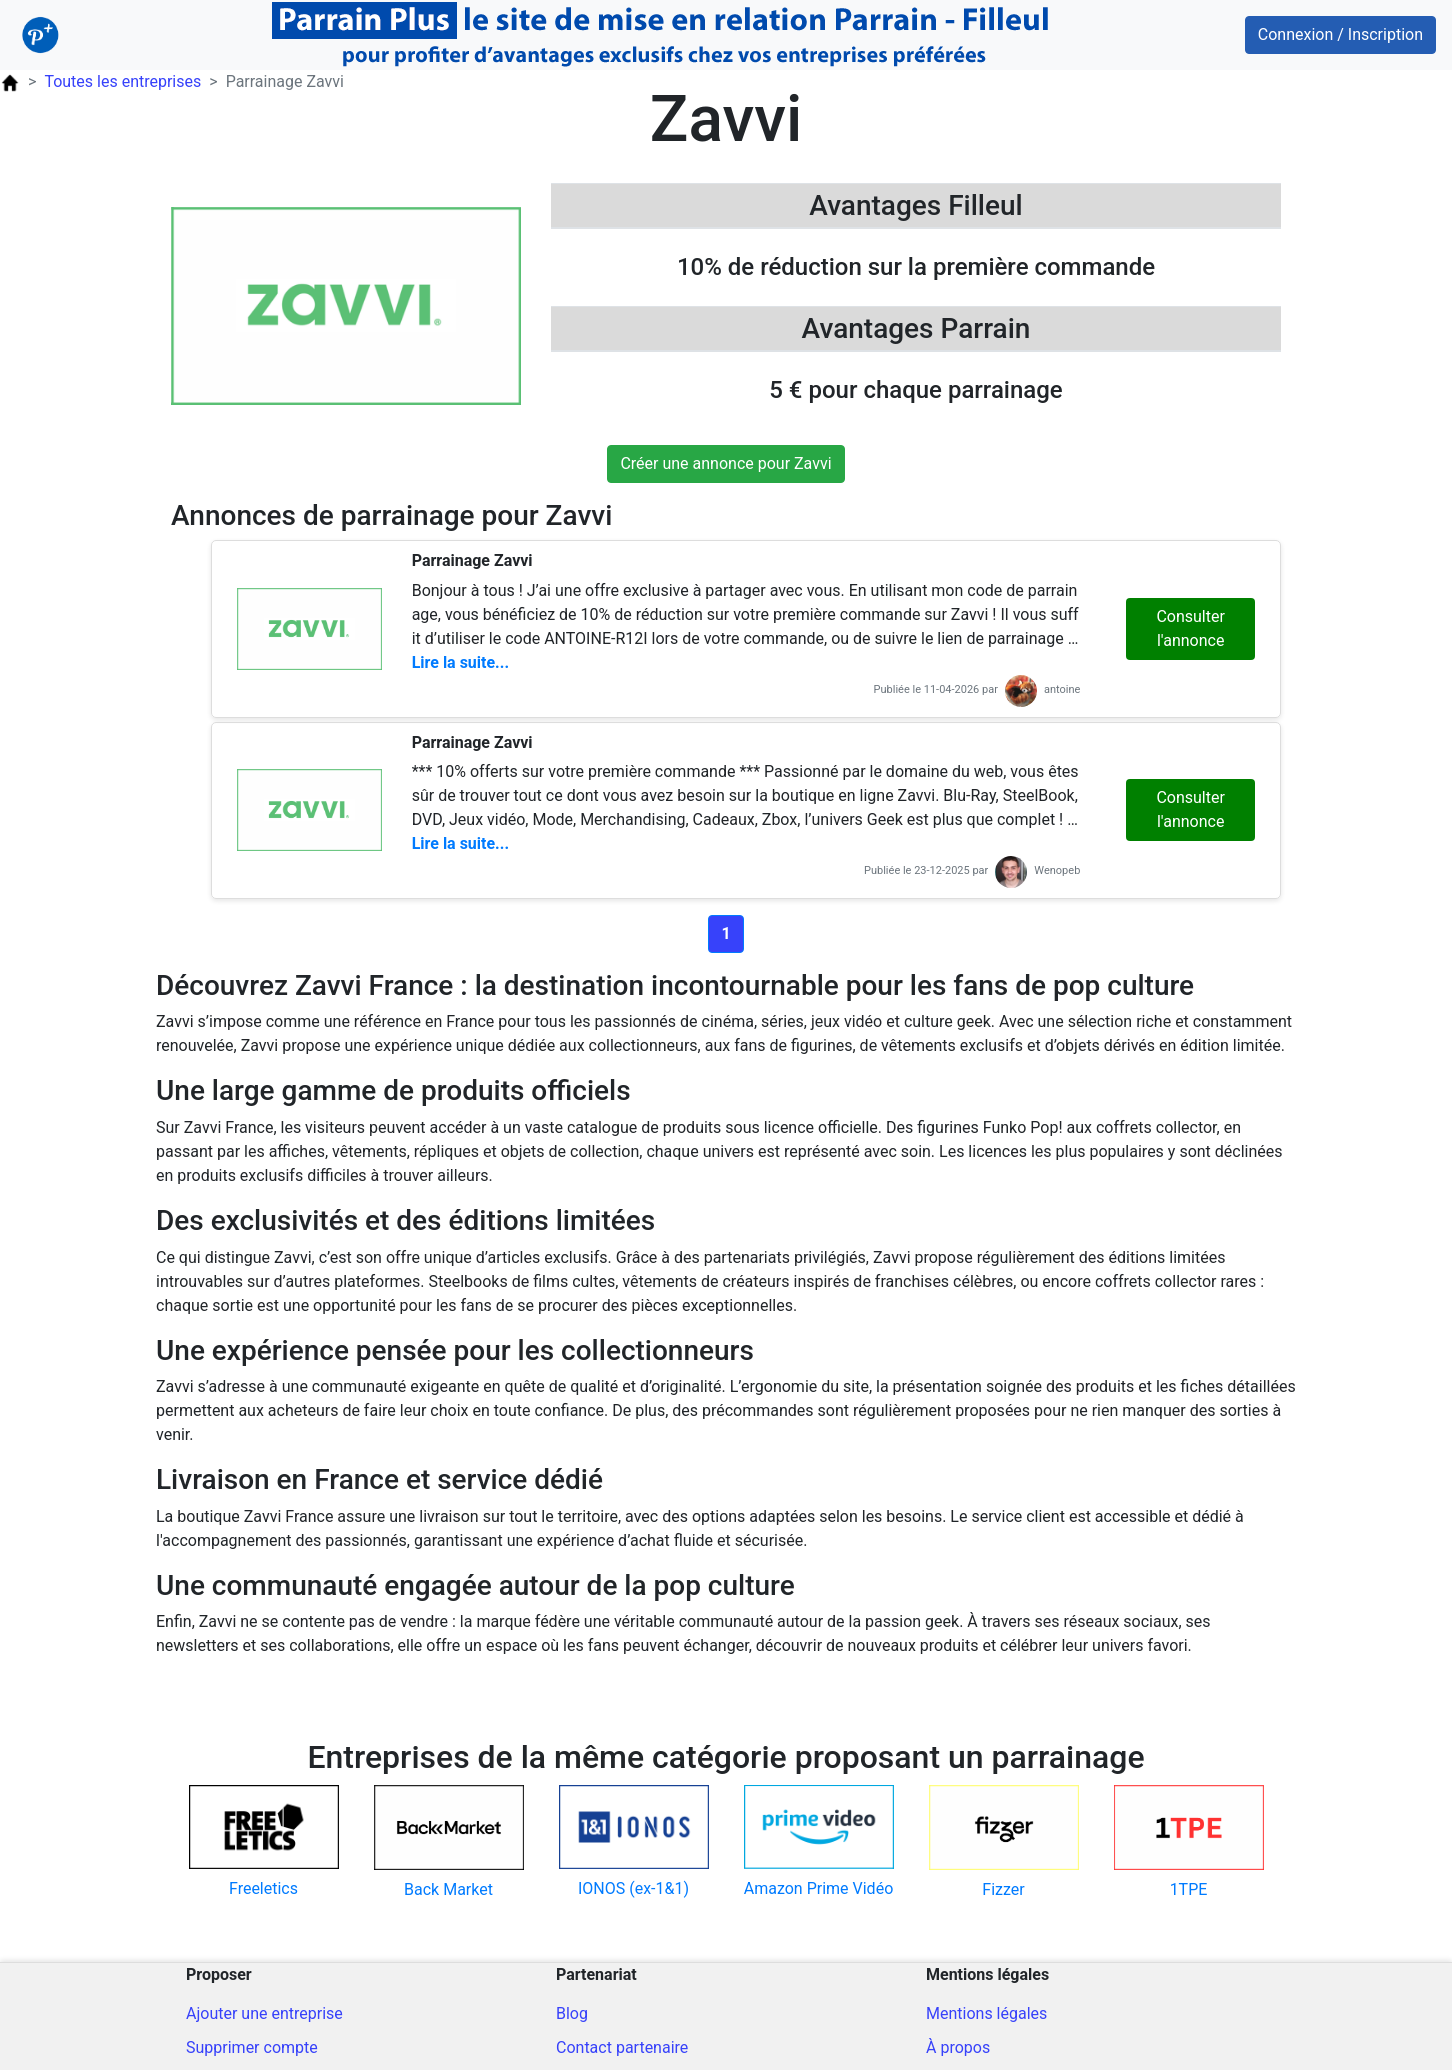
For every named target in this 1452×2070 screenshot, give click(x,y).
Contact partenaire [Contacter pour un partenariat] (622, 2047)
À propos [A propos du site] (958, 2047)
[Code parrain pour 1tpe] (1188, 1843)
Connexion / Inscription (1340, 34)
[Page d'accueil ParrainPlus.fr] (10, 82)
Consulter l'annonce (1190, 628)
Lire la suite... (460, 662)
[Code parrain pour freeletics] (263, 1843)
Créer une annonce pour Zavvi (725, 463)
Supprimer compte (252, 2047)
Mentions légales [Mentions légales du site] (986, 2013)
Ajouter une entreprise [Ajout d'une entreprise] (264, 2013)
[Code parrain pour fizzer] (1003, 1843)
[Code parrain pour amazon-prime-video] (818, 1843)
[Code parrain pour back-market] (448, 1843)
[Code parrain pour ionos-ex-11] (633, 1843)
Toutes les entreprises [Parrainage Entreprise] (122, 81)
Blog (572, 2013)
